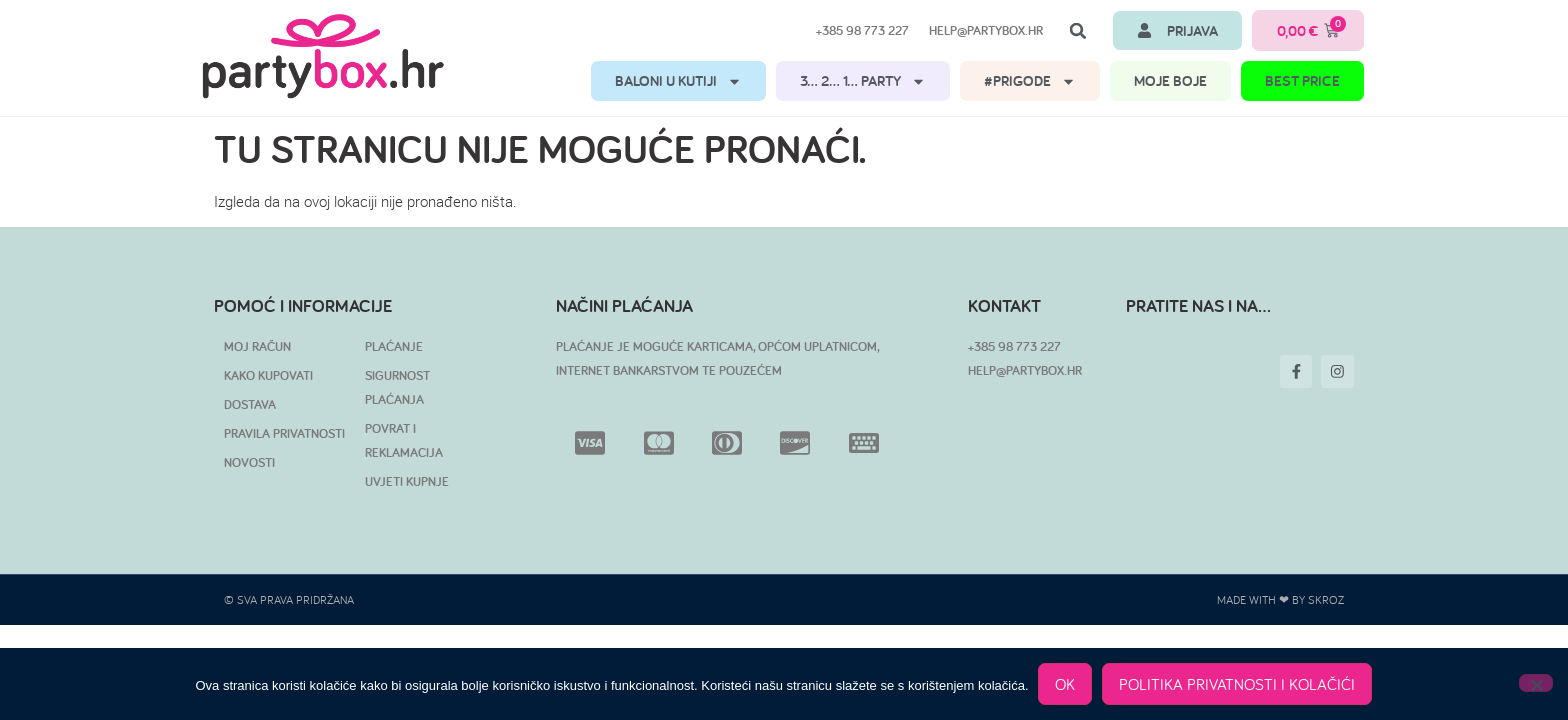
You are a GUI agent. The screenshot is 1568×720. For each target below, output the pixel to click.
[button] (1078, 31)
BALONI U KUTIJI (678, 81)
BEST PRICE (1302, 80)
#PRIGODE (1030, 81)
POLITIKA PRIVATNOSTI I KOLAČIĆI (1238, 684)
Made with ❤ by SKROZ (1280, 599)
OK (1066, 684)
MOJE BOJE (1170, 80)
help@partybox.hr (986, 30)
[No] (1536, 683)
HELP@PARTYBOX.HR (1025, 370)
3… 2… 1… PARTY (863, 81)
